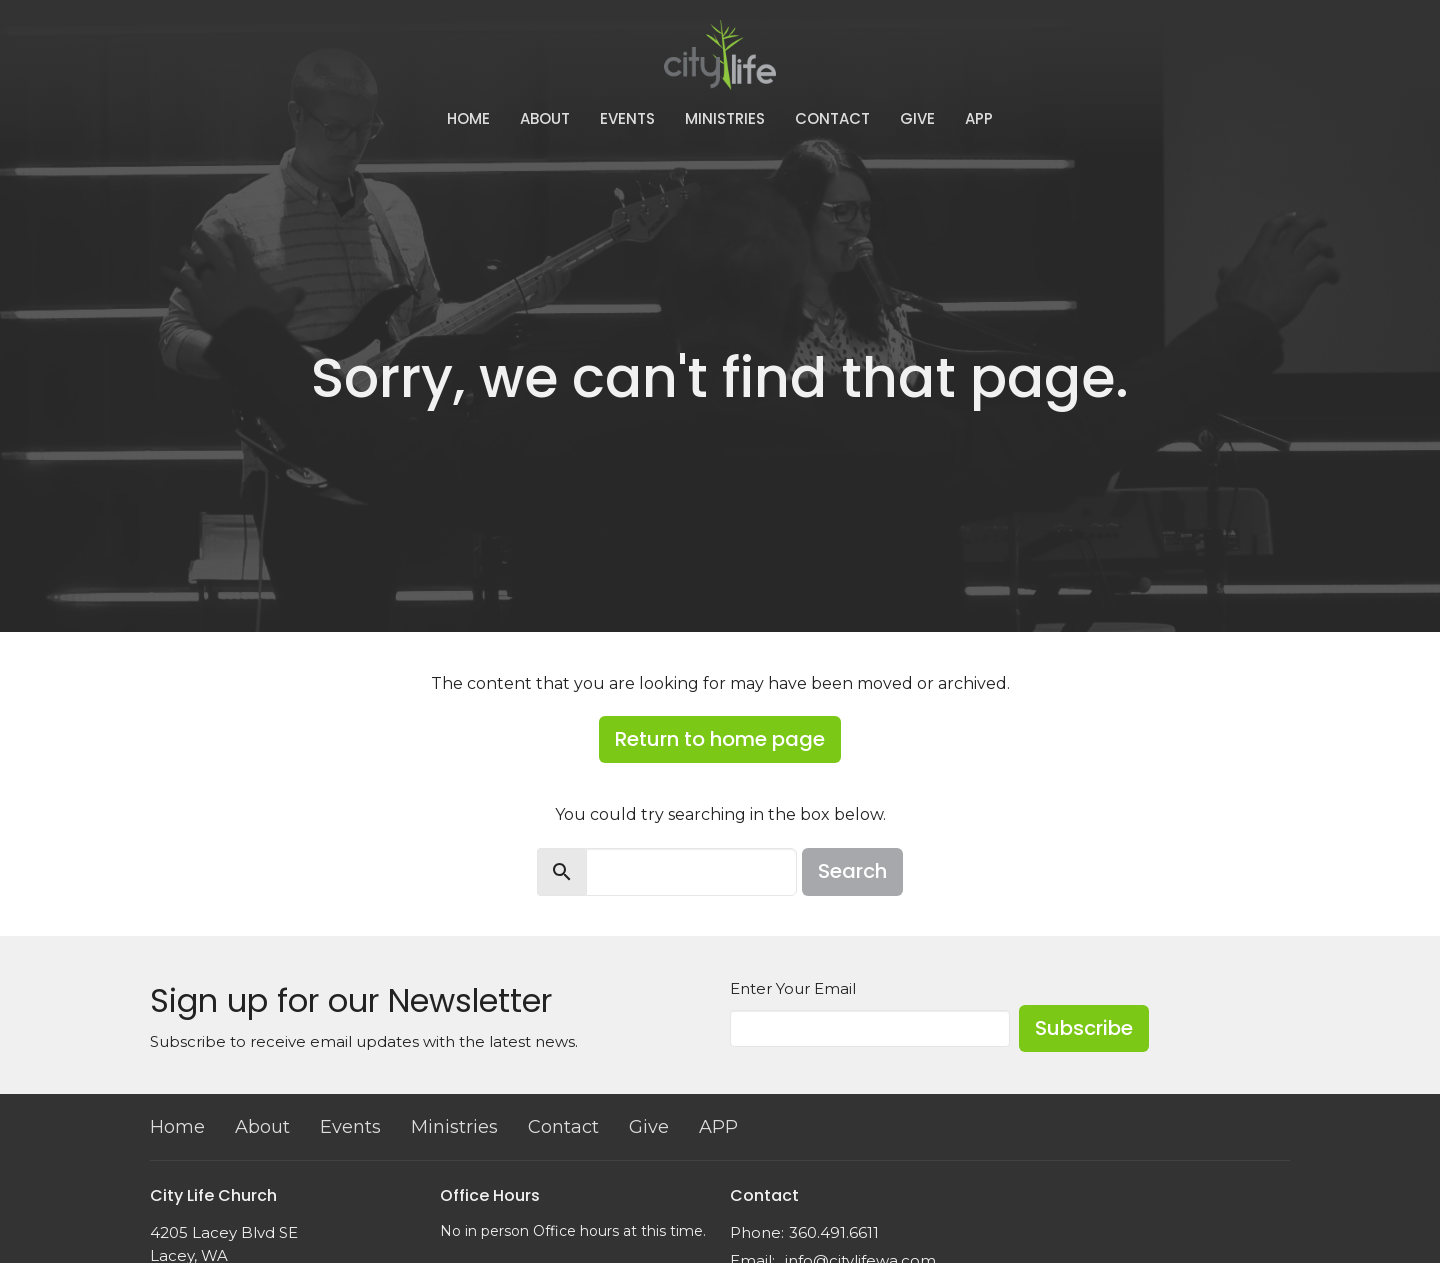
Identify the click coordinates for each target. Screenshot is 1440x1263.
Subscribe (1084, 1028)
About (545, 118)
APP (979, 118)
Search (852, 871)
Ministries (725, 118)
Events (627, 118)
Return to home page (720, 739)
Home (468, 118)
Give (917, 118)
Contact (832, 118)
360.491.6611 (834, 1232)
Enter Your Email (793, 988)
